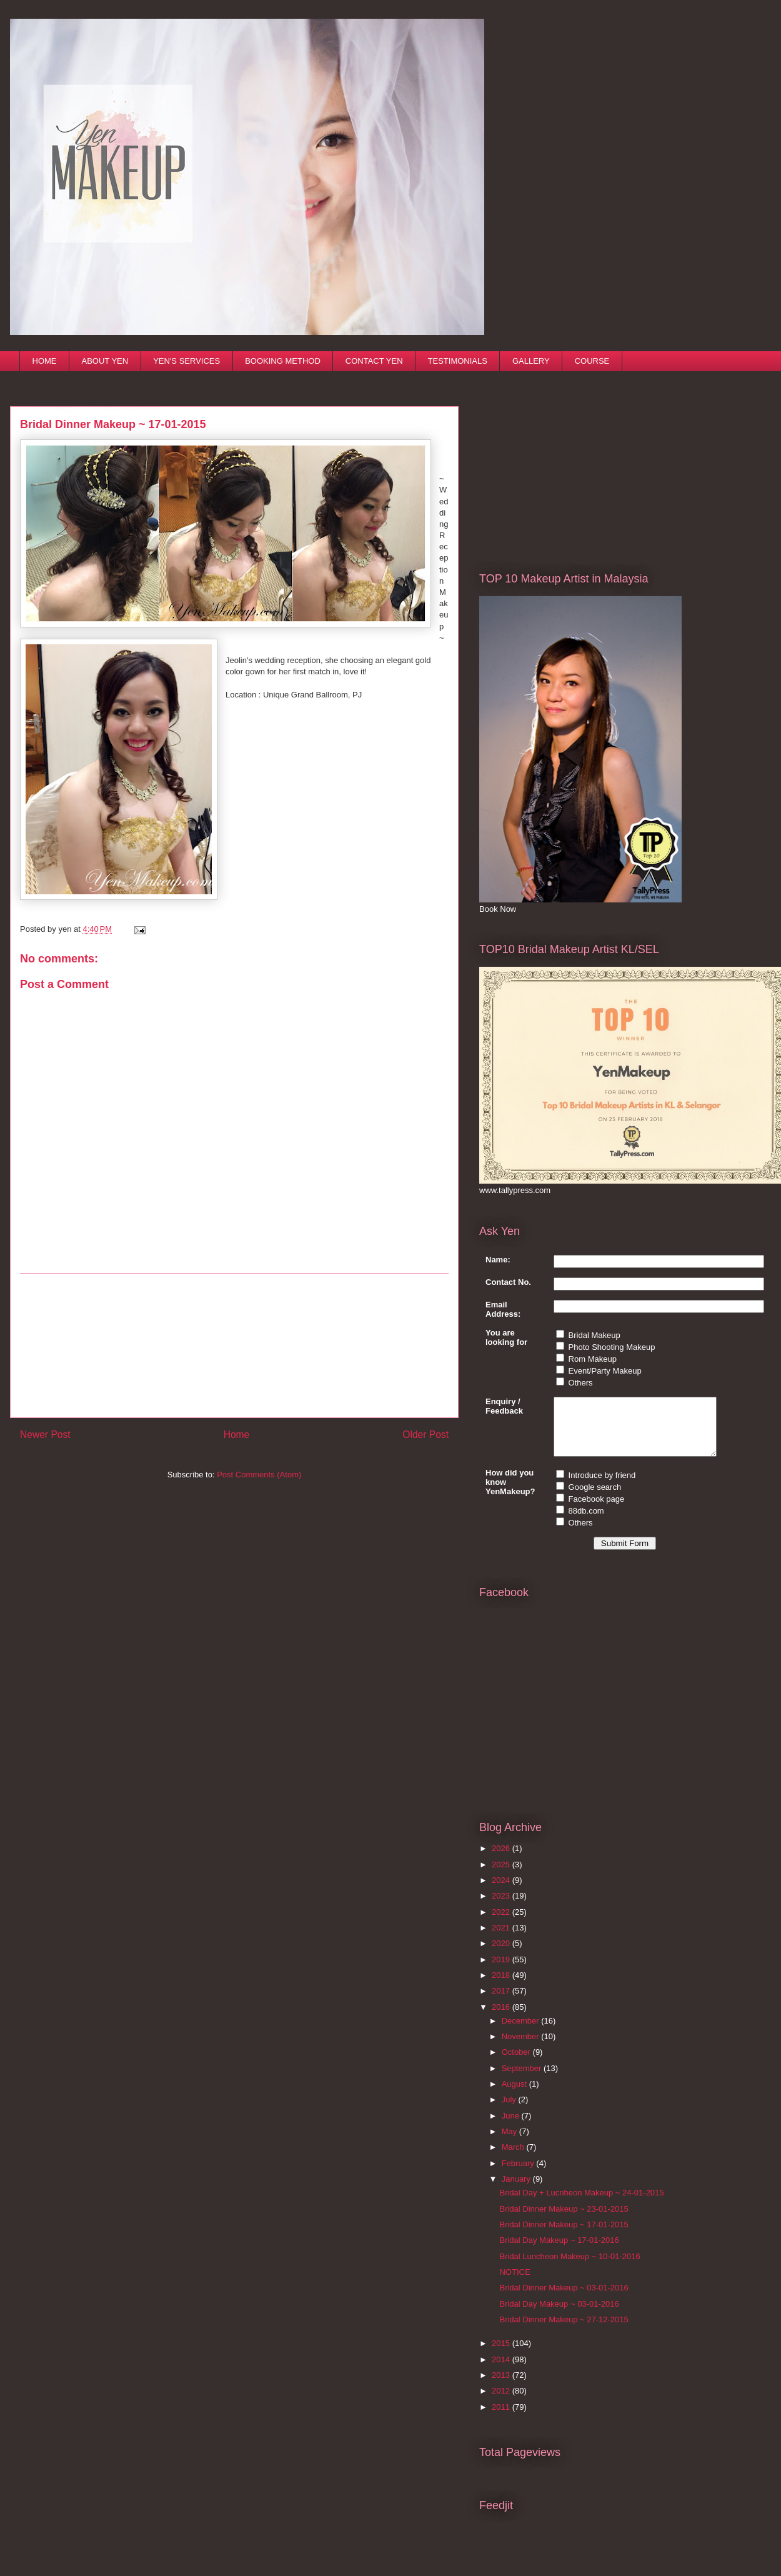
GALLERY (531, 361)
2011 (502, 2418)
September (523, 2079)
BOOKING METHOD (283, 361)
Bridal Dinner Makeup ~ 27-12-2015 (563, 2330)
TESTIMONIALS (457, 361)
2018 (502, 1986)
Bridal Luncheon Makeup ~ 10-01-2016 (569, 2267)
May (510, 2142)
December (522, 2032)
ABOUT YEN (105, 361)
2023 (502, 1907)
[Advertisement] (234, 1345)
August (515, 2095)
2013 (502, 2386)
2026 (502, 1859)
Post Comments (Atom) (259, 1474)
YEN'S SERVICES (186, 361)
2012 (502, 2402)
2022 (502, 1923)
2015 (502, 2354)
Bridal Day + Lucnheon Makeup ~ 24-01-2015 (581, 2204)
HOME (44, 361)
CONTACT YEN (374, 361)
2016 (502, 2018)
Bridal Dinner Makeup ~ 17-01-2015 (563, 2235)
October (517, 2063)
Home (237, 1434)
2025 (502, 1875)
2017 (502, 2002)
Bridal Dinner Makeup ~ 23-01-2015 (563, 2220)
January (517, 2190)
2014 (502, 2370)
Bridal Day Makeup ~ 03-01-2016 (559, 2315)
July (510, 2110)
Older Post (425, 1434)
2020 (502, 1954)
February (519, 2174)
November (522, 2047)
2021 (502, 1939)
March (514, 2158)
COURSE (592, 361)
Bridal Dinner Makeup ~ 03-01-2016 (563, 2299)
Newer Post (45, 1434)
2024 (502, 1891)
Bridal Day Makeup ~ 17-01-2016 (559, 2251)
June (512, 2127)
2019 (502, 1970)
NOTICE (514, 2283)
